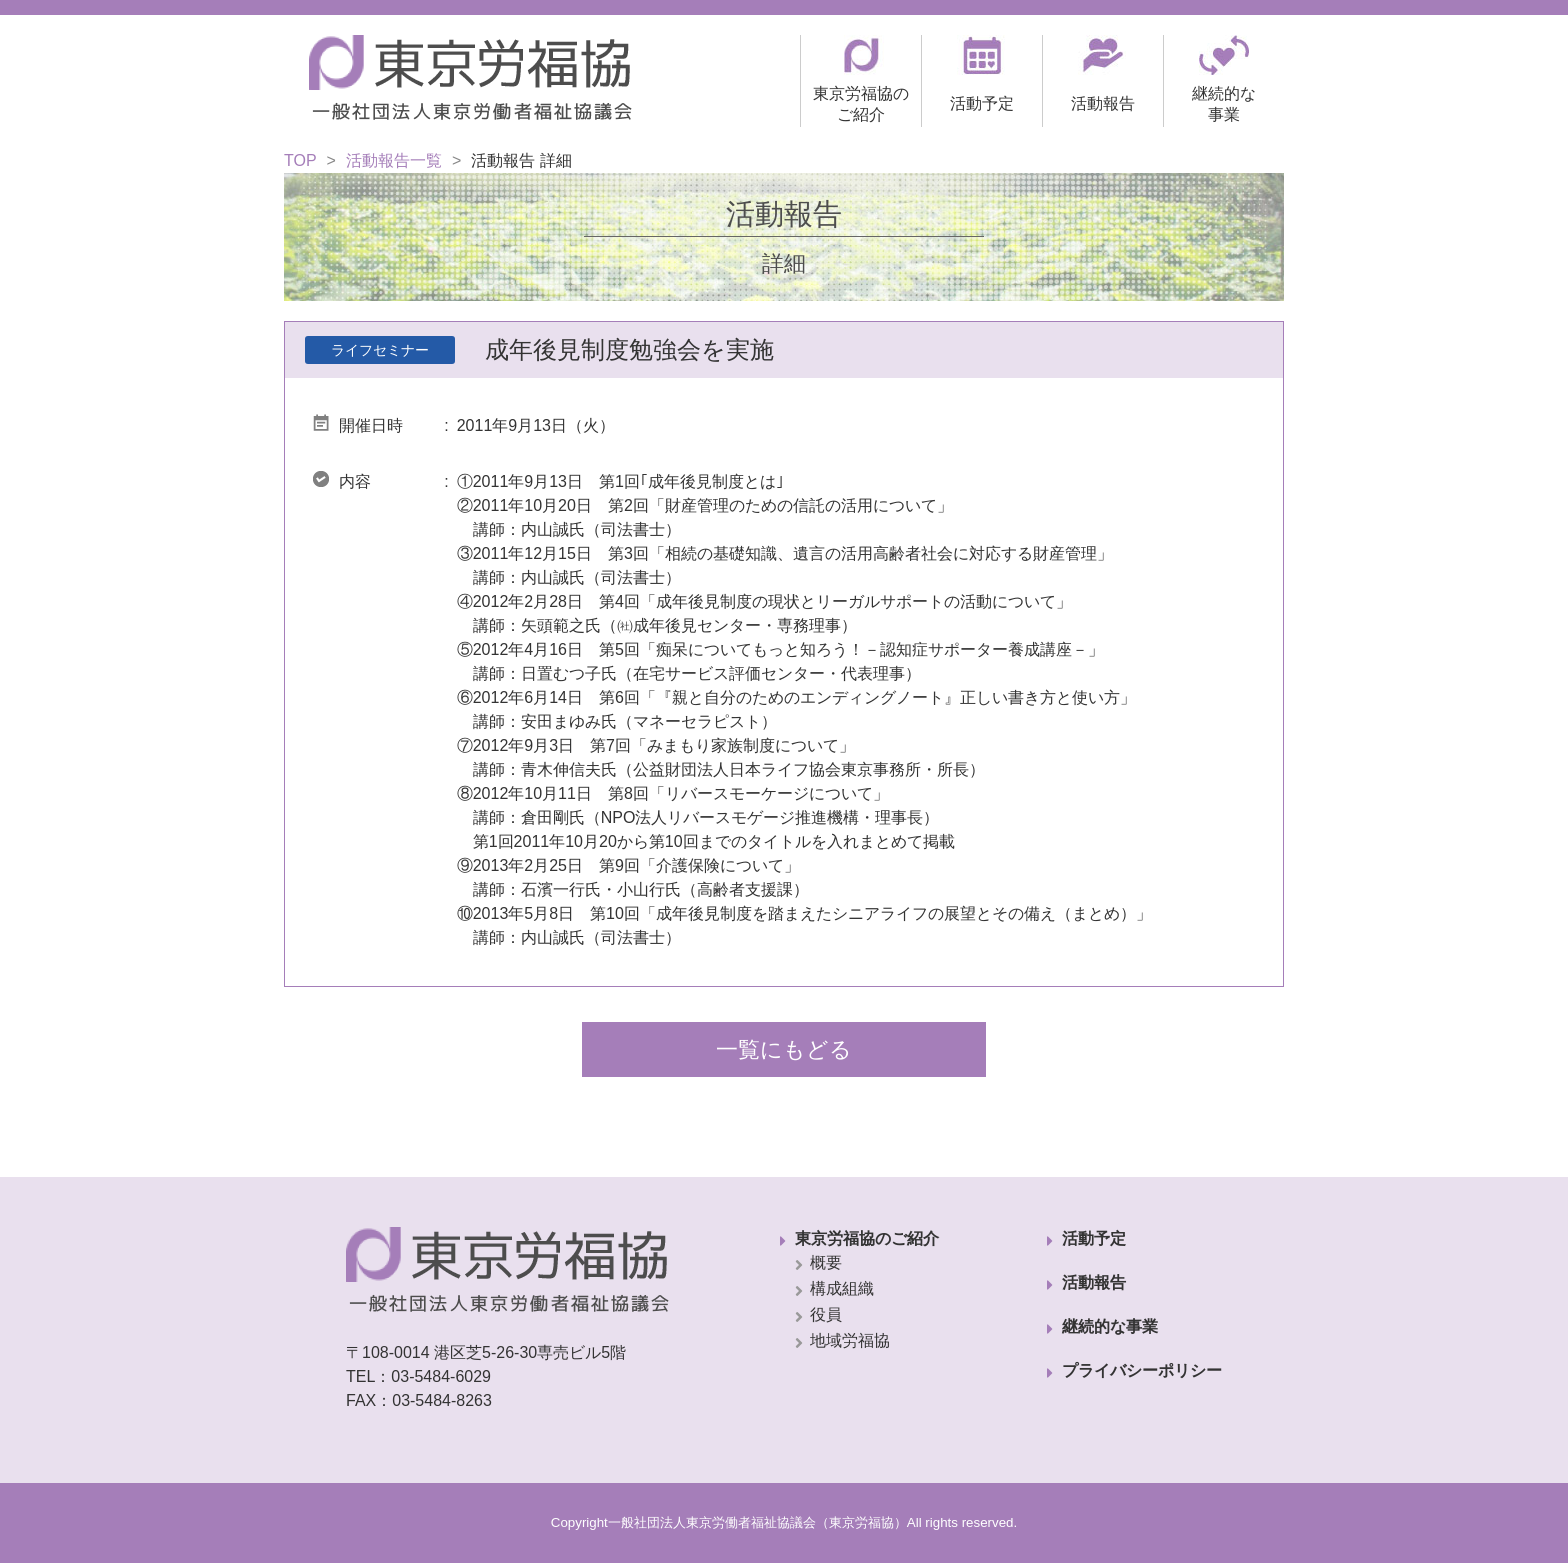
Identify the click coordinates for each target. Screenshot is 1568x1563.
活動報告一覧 (394, 160)
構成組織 (842, 1288)
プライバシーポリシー (1142, 1370)
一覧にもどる (784, 1049)
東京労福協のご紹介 (867, 1238)
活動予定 (1094, 1238)
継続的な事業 (1110, 1326)
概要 (826, 1262)
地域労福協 (850, 1340)
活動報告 (1094, 1282)
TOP (300, 160)
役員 (826, 1314)
